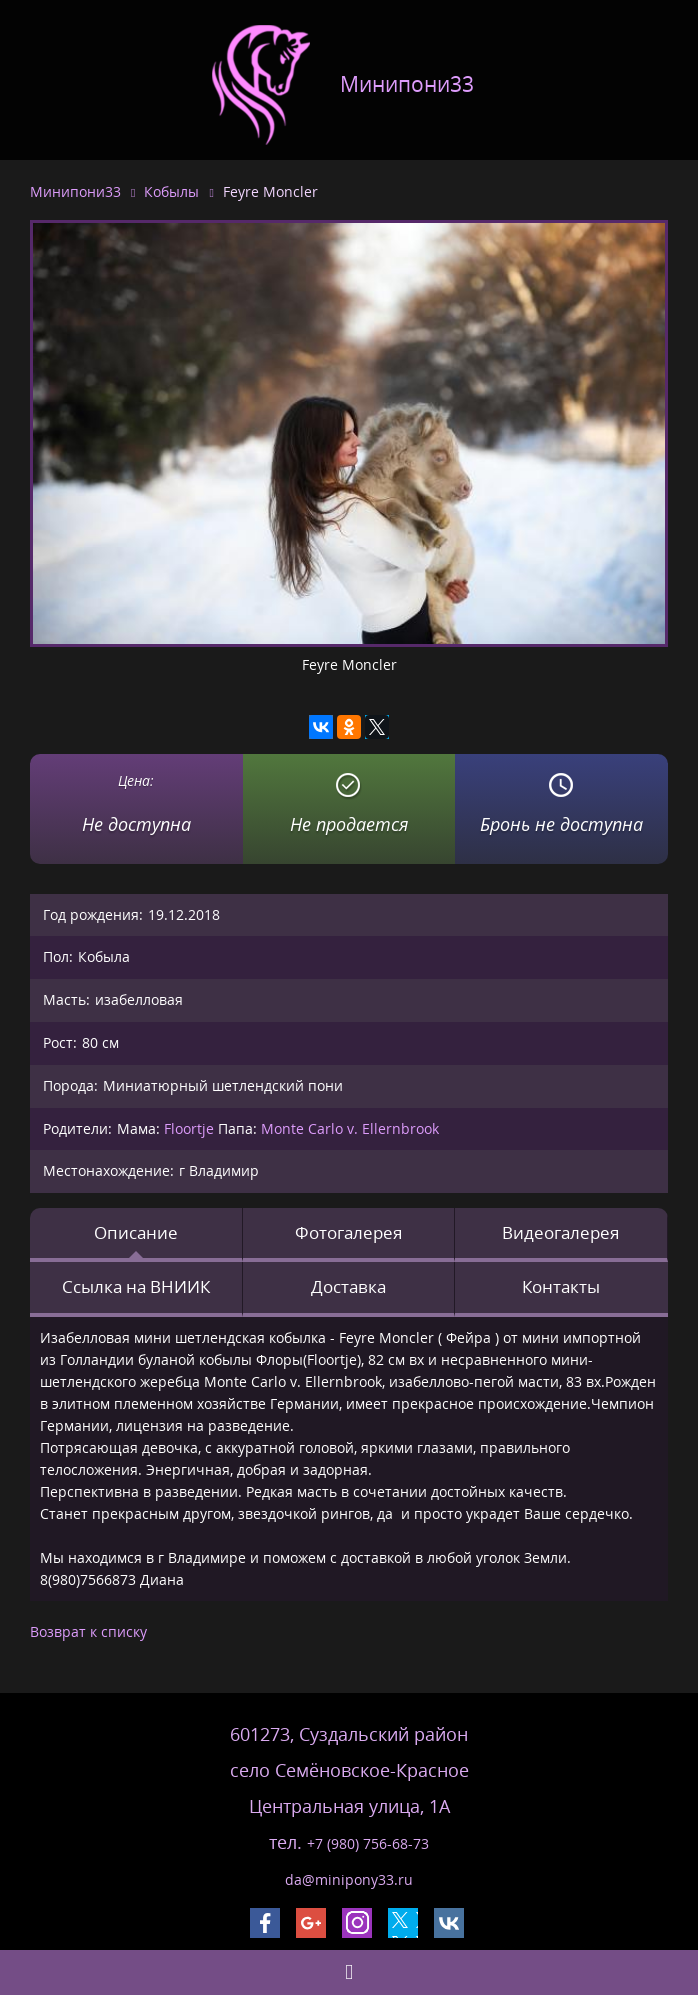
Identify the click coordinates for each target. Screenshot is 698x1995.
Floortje (189, 1128)
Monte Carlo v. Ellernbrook (350, 1128)
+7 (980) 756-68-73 (368, 1843)
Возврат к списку (88, 1631)
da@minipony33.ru (349, 1879)
